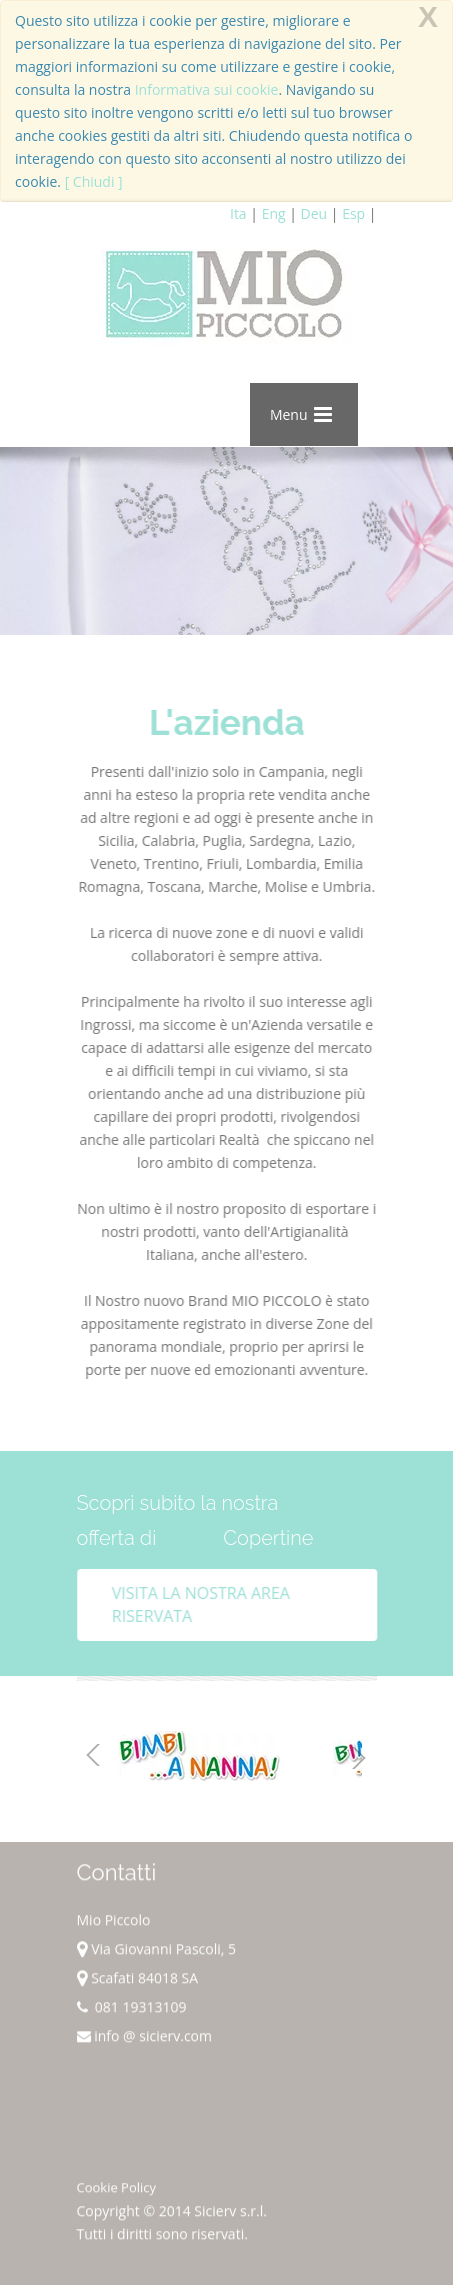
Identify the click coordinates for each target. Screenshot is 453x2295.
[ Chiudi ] (94, 181)
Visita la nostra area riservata (205, 1604)
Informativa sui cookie (207, 89)
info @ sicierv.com (145, 2040)
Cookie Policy (117, 2192)
